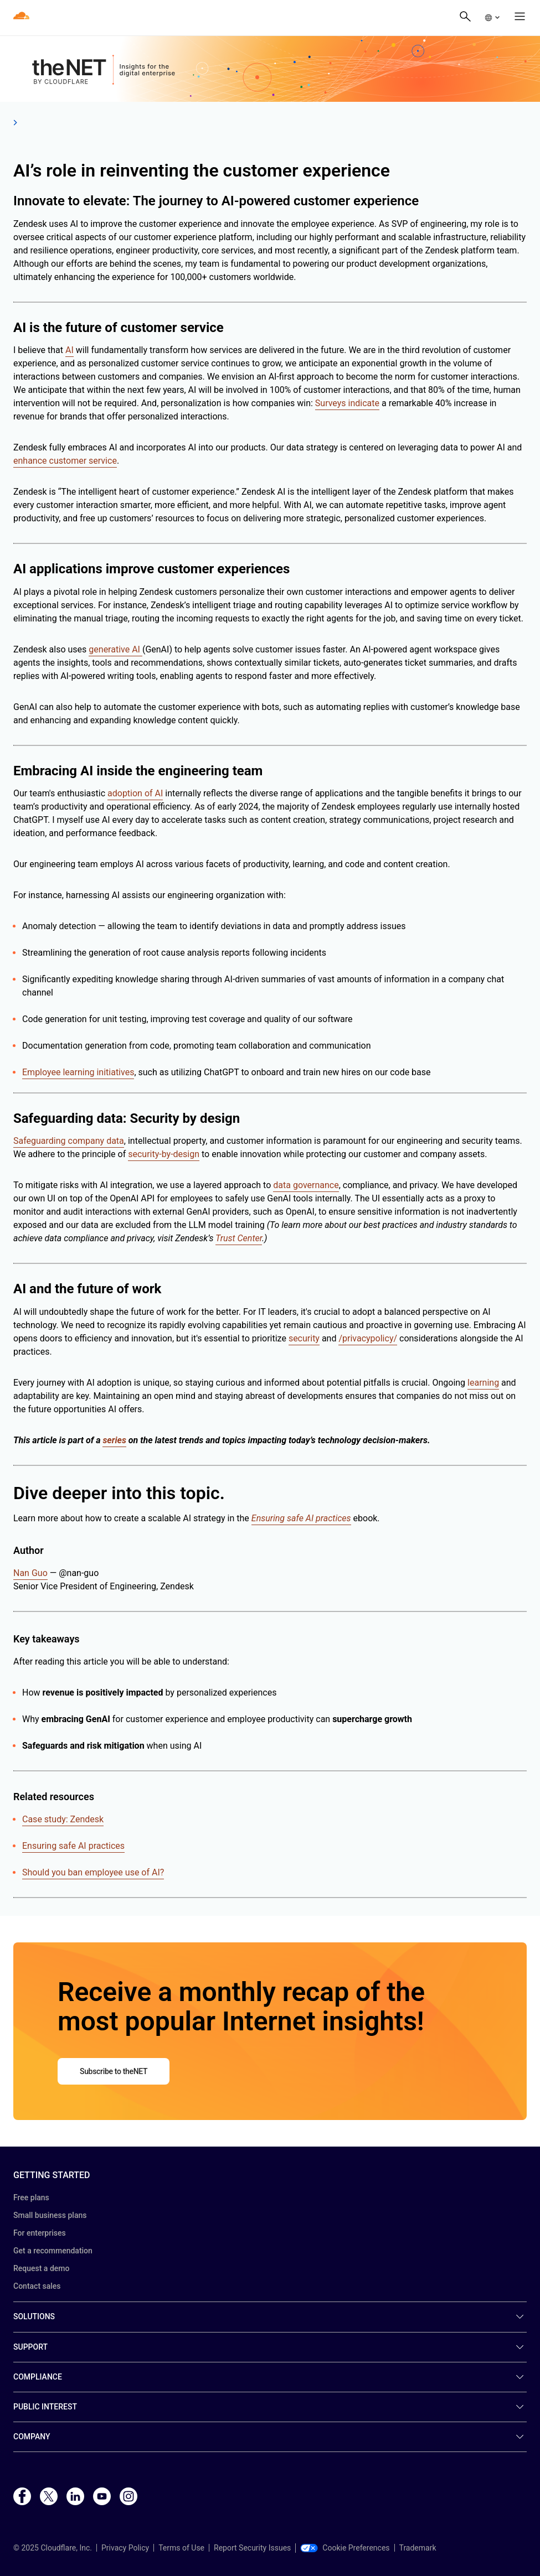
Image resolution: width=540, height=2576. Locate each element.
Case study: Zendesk (63, 1819)
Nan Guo (30, 1573)
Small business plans (49, 2215)
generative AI (115, 649)
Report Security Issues (252, 2548)
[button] (492, 18)
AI (69, 350)
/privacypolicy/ (367, 1338)
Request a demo (41, 2268)
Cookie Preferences (344, 2547)
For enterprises (39, 2232)
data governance (305, 1185)
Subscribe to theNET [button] (113, 2071)
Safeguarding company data (68, 1141)
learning (483, 1382)
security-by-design (163, 1154)
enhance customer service (65, 460)
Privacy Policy (125, 2548)
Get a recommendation (52, 2250)
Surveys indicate (347, 403)
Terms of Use (181, 2548)
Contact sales (37, 2286)
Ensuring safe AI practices (73, 1846)
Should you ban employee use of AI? (93, 1872)
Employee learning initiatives (78, 1072)
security (304, 1338)
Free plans (31, 2197)
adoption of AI (135, 793)
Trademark (417, 2548)
